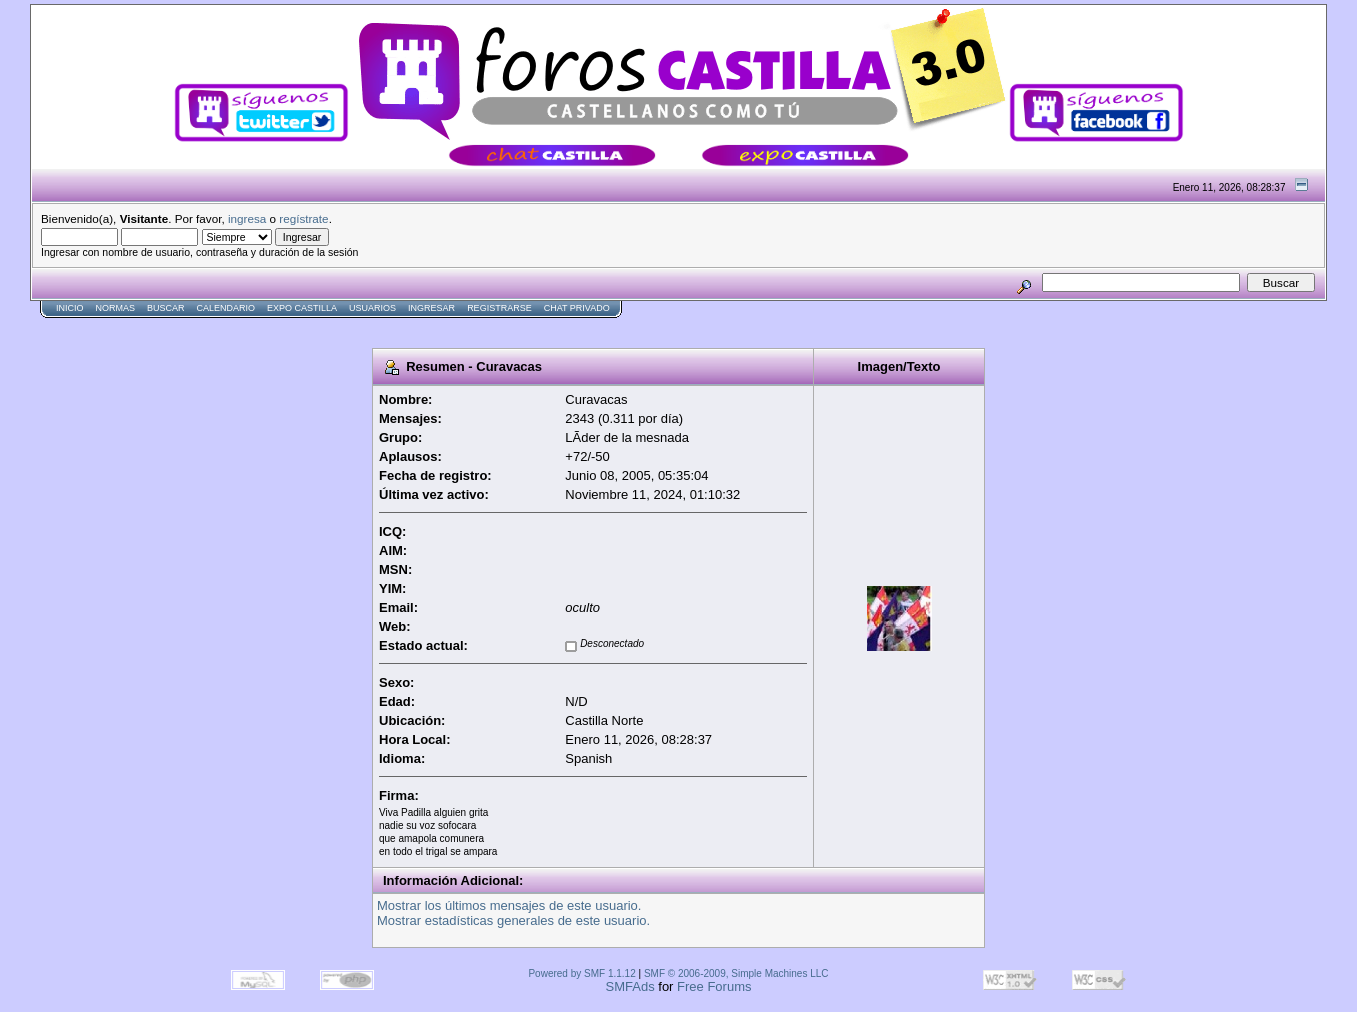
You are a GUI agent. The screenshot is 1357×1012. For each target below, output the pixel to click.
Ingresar (431, 308)
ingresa (247, 218)
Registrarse (499, 308)
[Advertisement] (394, 326)
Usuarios (372, 308)
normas (116, 308)
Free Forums (714, 986)
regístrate (303, 218)
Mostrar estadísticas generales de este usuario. (513, 920)
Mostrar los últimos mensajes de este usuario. (509, 905)
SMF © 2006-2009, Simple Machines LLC (736, 973)
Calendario (226, 308)
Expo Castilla (302, 308)
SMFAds (630, 986)
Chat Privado (577, 308)
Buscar (166, 308)
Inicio (70, 308)
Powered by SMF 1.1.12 (581, 973)
